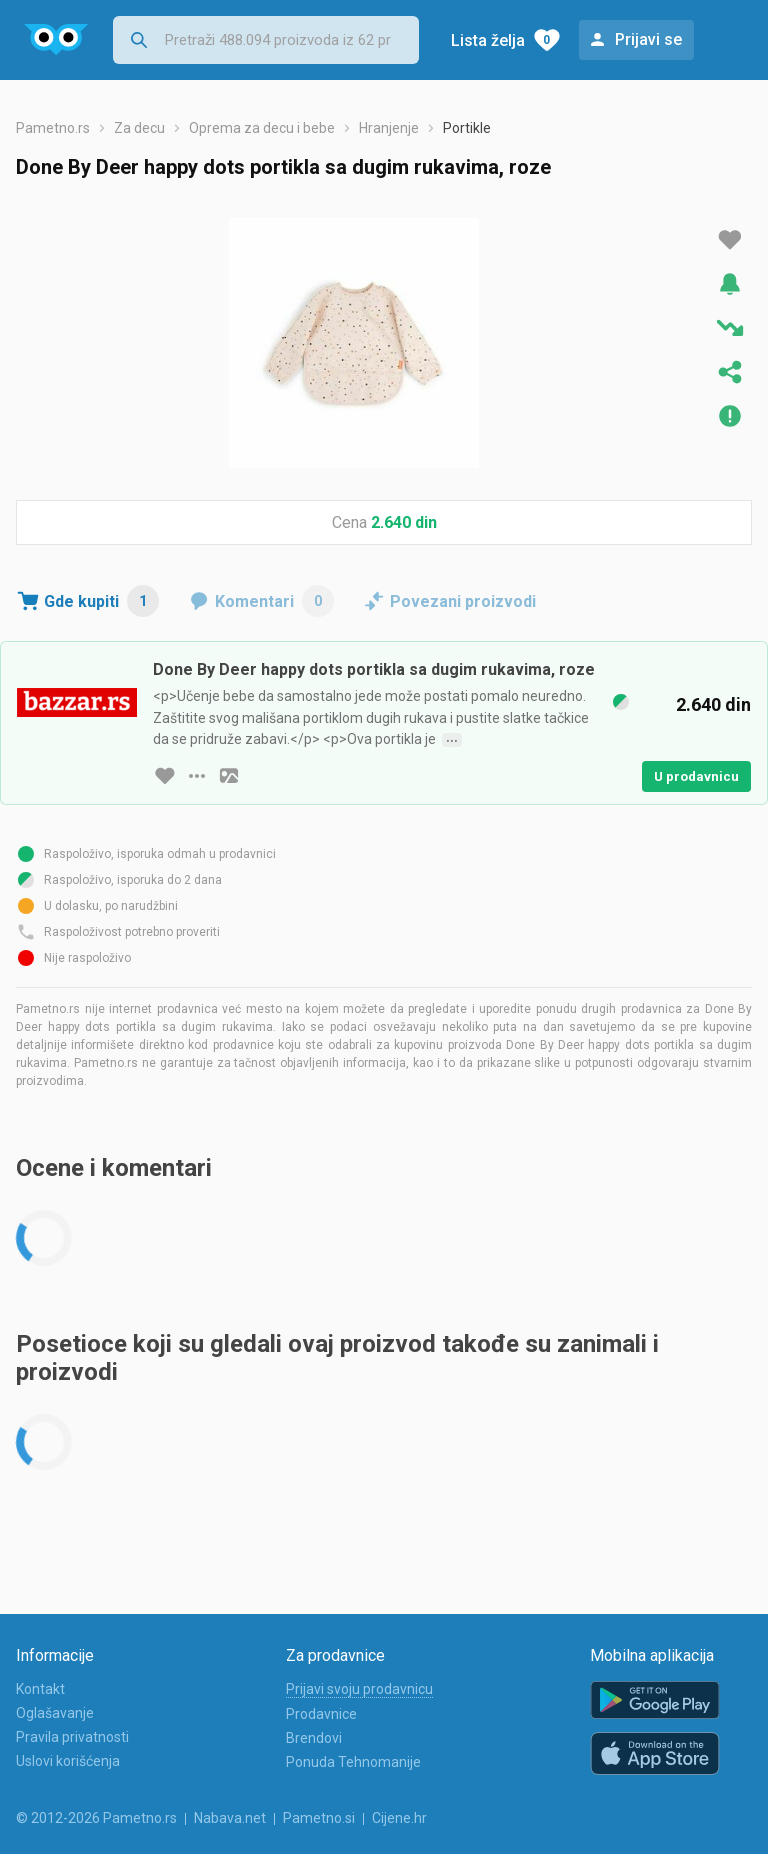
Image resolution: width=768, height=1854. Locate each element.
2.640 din (404, 522)
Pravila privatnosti (72, 1737)
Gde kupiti (101, 601)
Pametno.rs (53, 128)
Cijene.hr (399, 1818)
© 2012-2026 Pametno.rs (96, 1818)
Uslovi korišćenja (68, 1761)
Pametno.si (319, 1818)
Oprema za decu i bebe (262, 128)
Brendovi (314, 1738)
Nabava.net (230, 1818)
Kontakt (40, 1689)
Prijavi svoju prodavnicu (359, 1689)
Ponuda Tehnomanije (353, 1762)
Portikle (467, 128)
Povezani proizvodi (463, 601)
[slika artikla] (229, 776)
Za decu (139, 128)
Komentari (274, 601)
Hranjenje (389, 128)
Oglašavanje (55, 1713)
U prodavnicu (696, 776)
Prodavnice (321, 1714)
